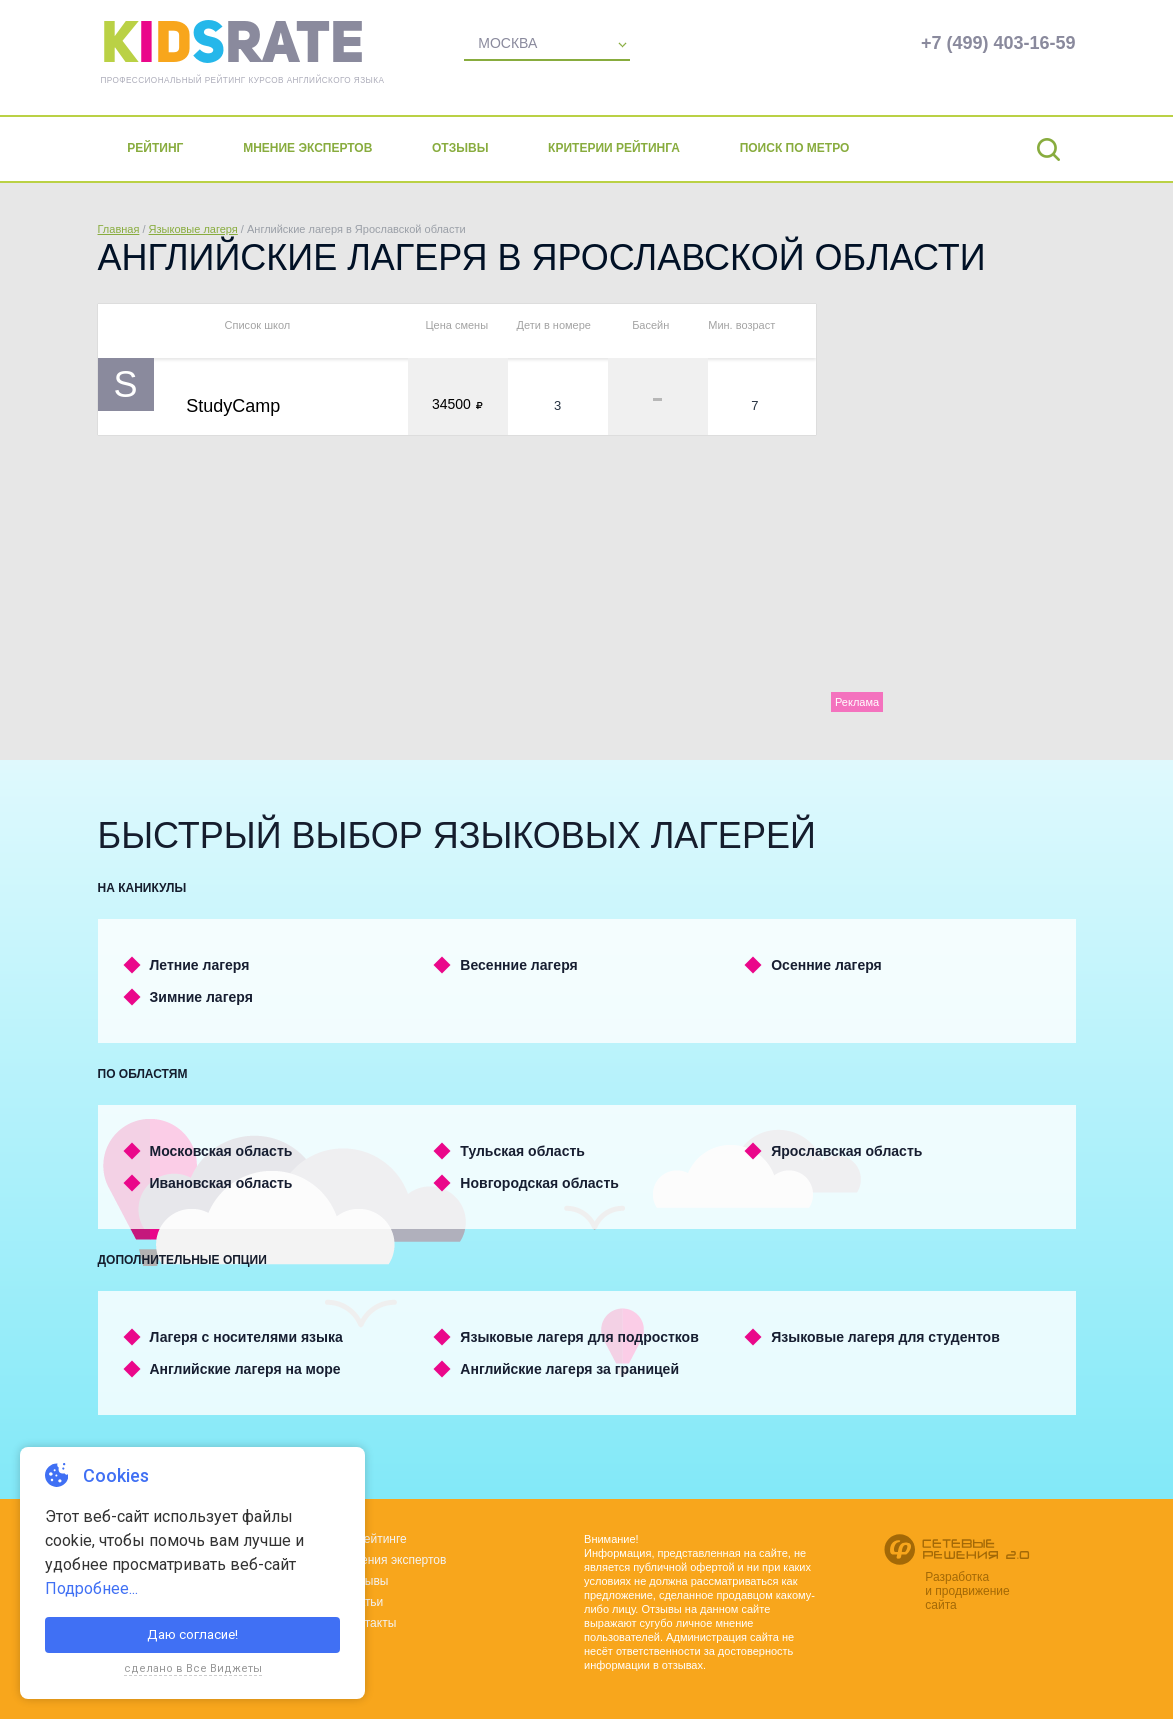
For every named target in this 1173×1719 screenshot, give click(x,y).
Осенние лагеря (826, 965)
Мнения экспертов (395, 1560)
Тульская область (522, 1151)
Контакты (370, 1623)
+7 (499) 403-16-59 (998, 43)
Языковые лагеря (193, 229)
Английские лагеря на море (245, 1369)
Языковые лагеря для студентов (885, 1337)
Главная (119, 229)
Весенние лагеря (518, 965)
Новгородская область (539, 1183)
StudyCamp (233, 406)
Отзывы (461, 148)
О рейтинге (375, 1539)
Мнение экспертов (308, 148)
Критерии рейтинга (615, 148)
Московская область (221, 1151)
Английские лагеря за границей (569, 1369)
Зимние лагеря (201, 997)
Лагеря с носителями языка (246, 1337)
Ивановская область (221, 1183)
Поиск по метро (796, 148)
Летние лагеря (200, 965)
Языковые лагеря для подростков (579, 1337)
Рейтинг (156, 148)
